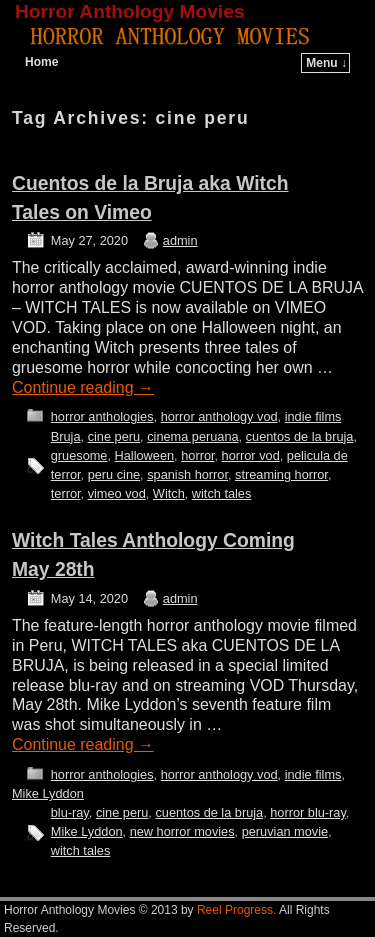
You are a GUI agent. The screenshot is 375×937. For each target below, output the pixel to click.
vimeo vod (117, 493)
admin (180, 240)
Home (41, 62)
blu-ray (70, 812)
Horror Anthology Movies (130, 11)
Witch (169, 493)
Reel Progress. (236, 910)
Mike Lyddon (48, 793)
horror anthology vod (219, 416)
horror (197, 455)
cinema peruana (192, 436)
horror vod (251, 455)
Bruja (66, 436)
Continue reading (83, 387)
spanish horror (187, 474)
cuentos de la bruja (300, 436)
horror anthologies (102, 416)
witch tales (222, 493)
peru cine (114, 474)
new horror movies (182, 831)
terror (66, 493)
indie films (313, 416)
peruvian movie (285, 831)
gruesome (79, 455)
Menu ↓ (326, 63)
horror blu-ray (308, 812)
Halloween (145, 455)
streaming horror (281, 474)
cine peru (114, 436)
